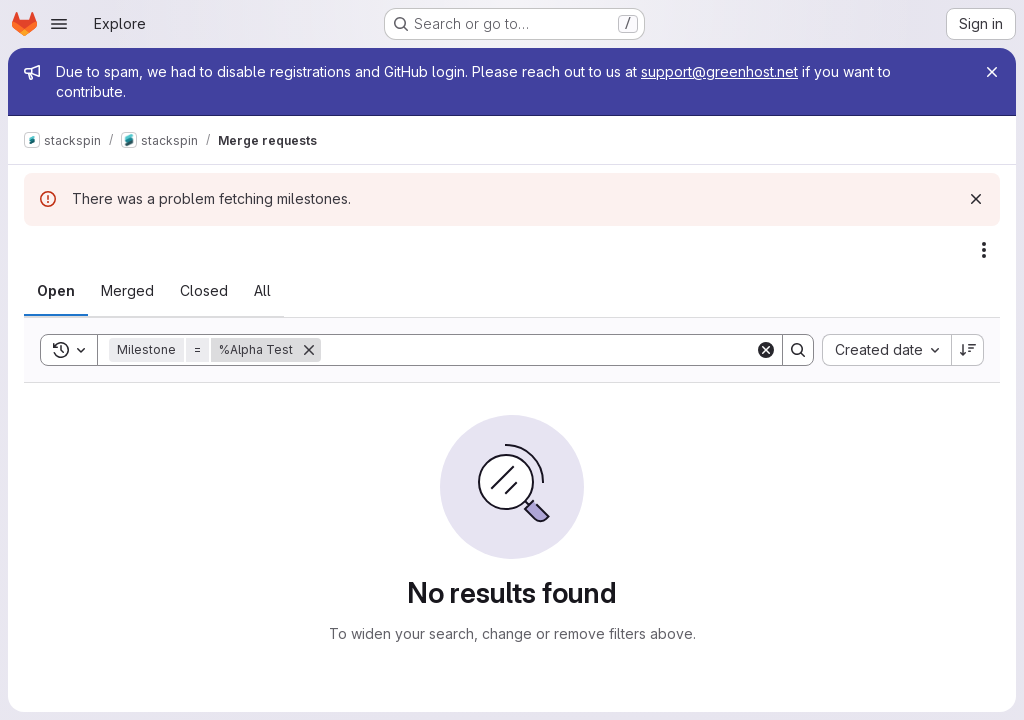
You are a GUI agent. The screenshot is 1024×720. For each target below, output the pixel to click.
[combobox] (886, 350)
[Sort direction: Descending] (968, 350)
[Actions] (984, 250)
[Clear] (766, 350)
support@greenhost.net (719, 71)
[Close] (992, 72)
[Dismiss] (976, 199)
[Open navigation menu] (59, 24)
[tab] (56, 291)
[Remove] (309, 350)
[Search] (538, 350)
